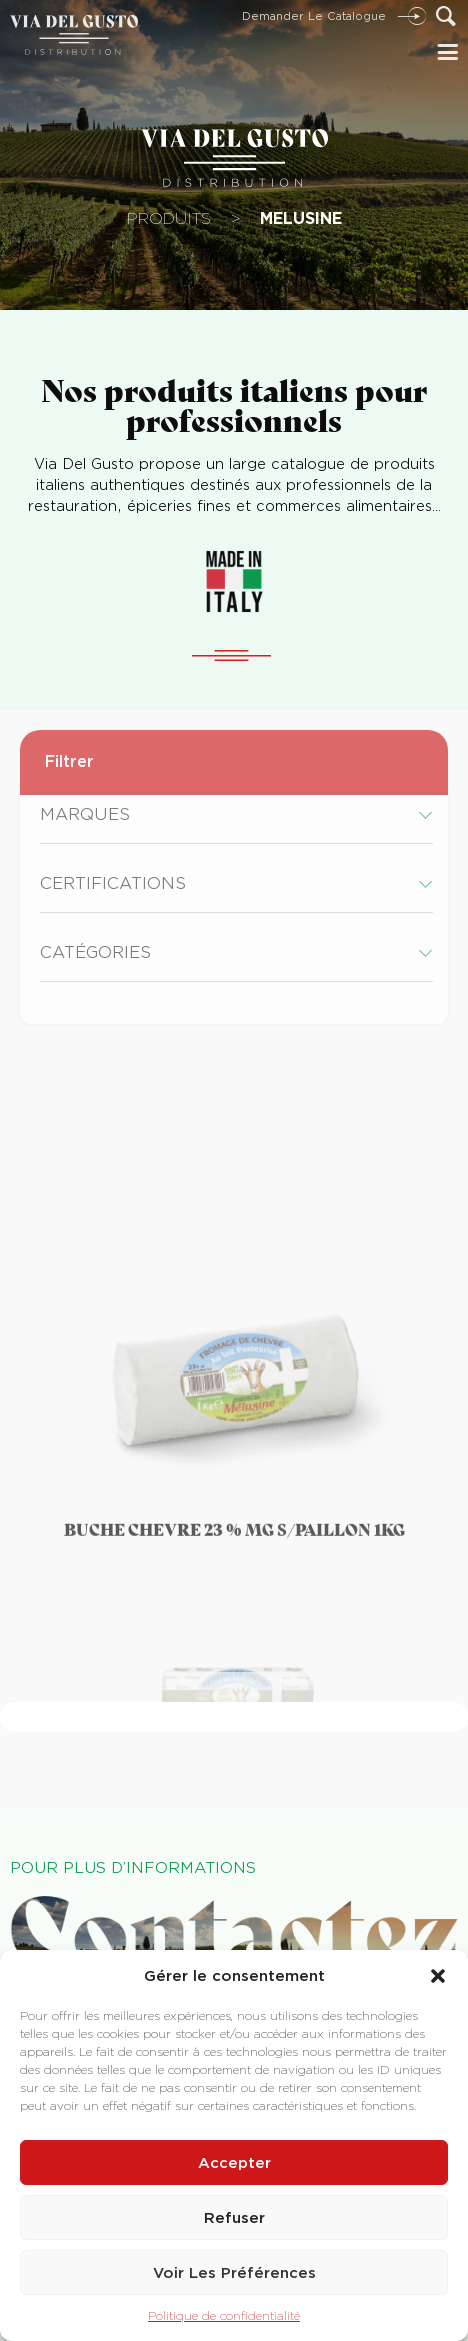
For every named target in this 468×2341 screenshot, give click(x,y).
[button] (438, 1976)
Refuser (234, 2218)
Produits (169, 218)
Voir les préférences (234, 2273)
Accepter (234, 2163)
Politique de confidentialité (224, 2315)
